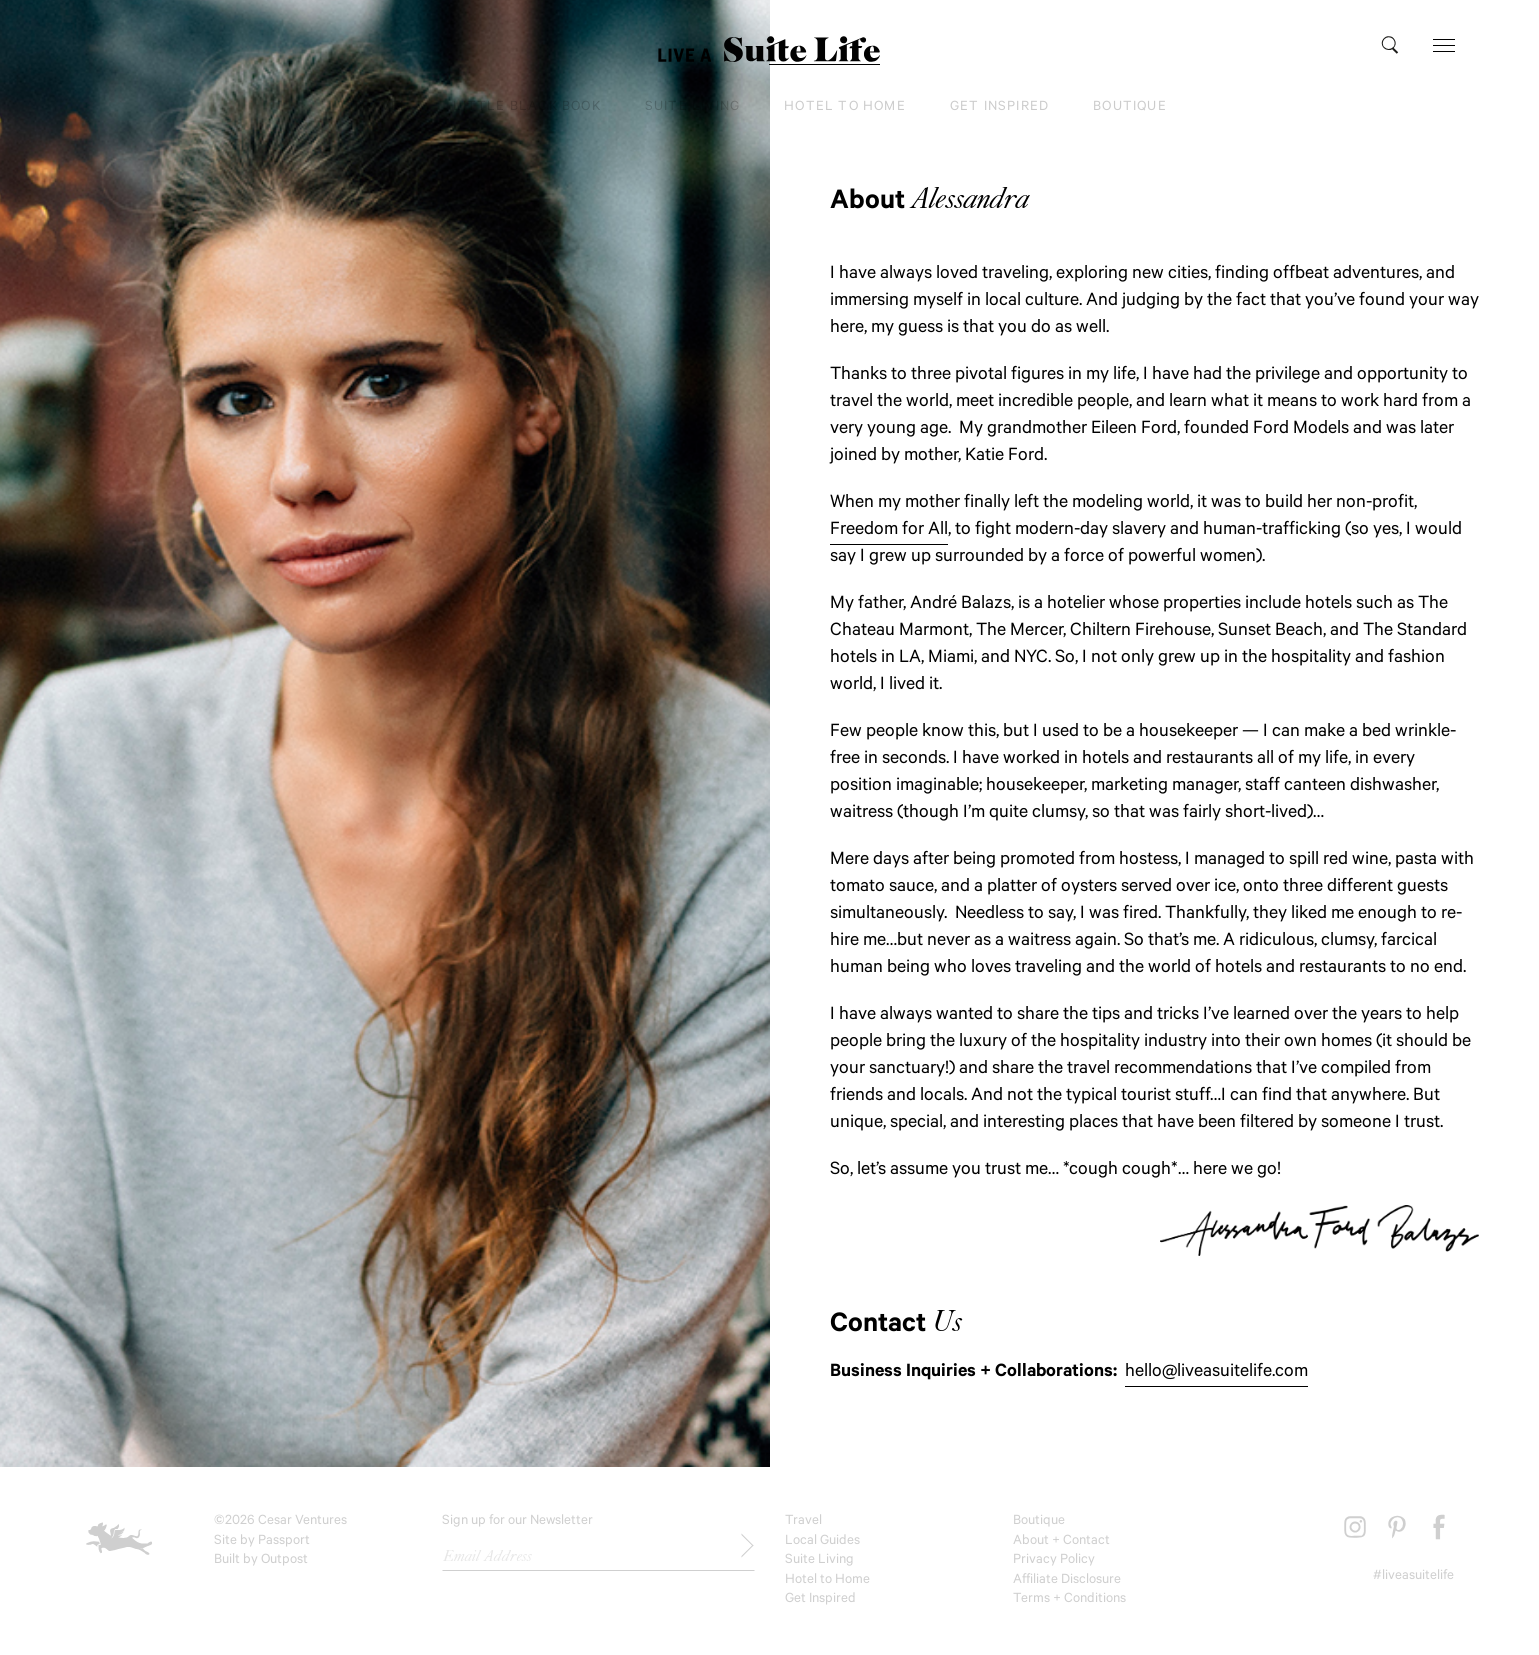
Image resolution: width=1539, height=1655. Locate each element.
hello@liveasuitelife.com (1216, 1373)
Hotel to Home (845, 107)
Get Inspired (999, 107)
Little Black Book (526, 107)
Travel (380, 107)
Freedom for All (889, 531)
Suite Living (692, 107)
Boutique (1130, 107)
